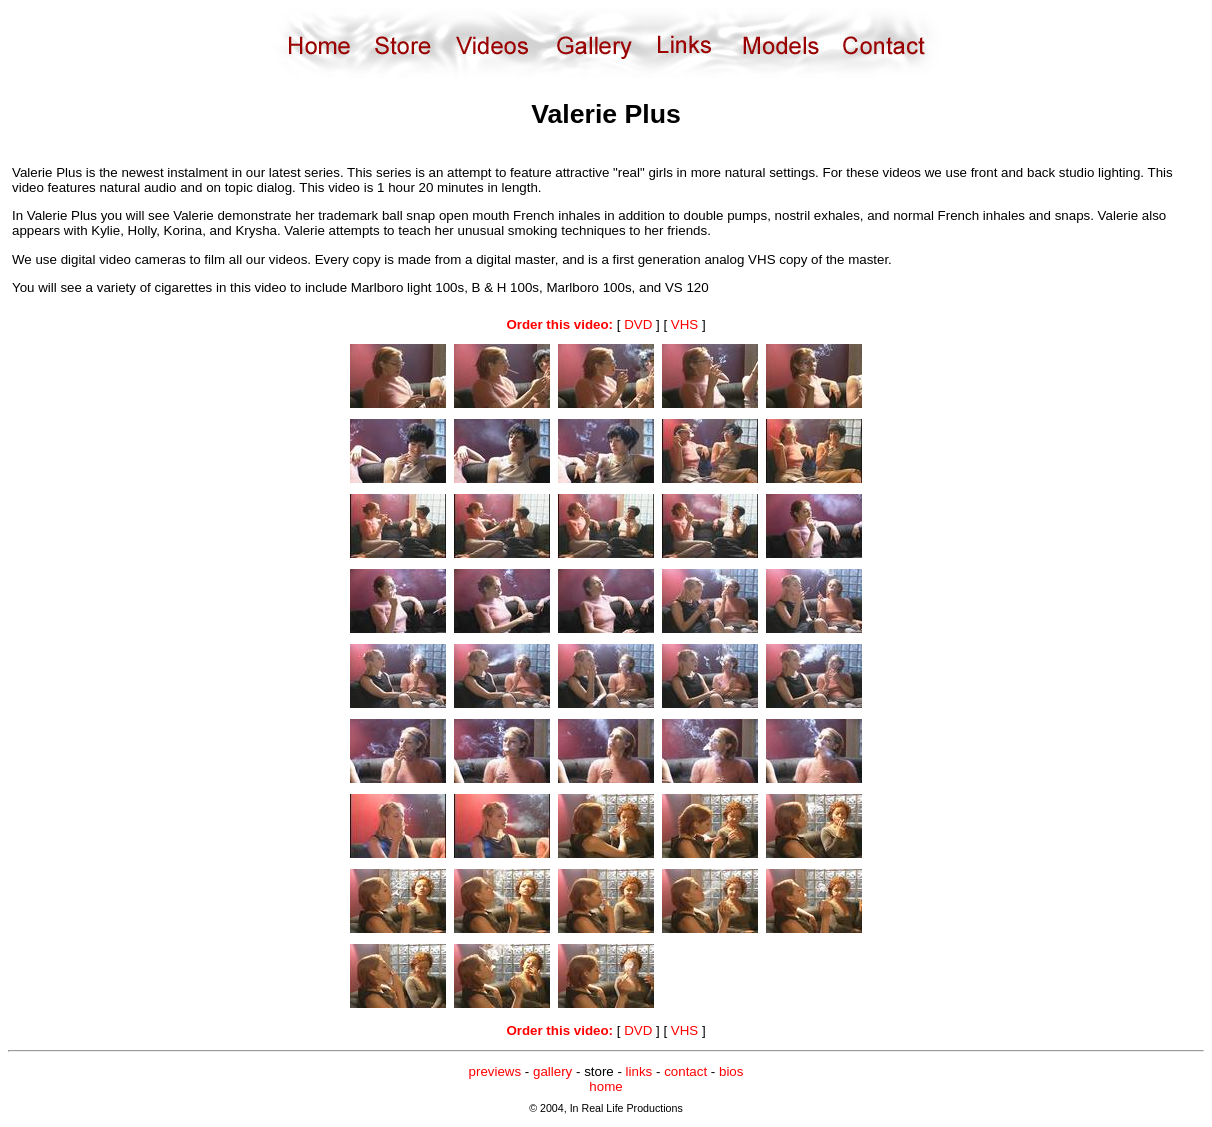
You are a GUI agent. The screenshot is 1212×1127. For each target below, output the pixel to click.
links (639, 1071)
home (605, 1086)
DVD (638, 324)
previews (495, 1071)
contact (685, 1071)
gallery (552, 1071)
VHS (684, 324)
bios (731, 1071)
